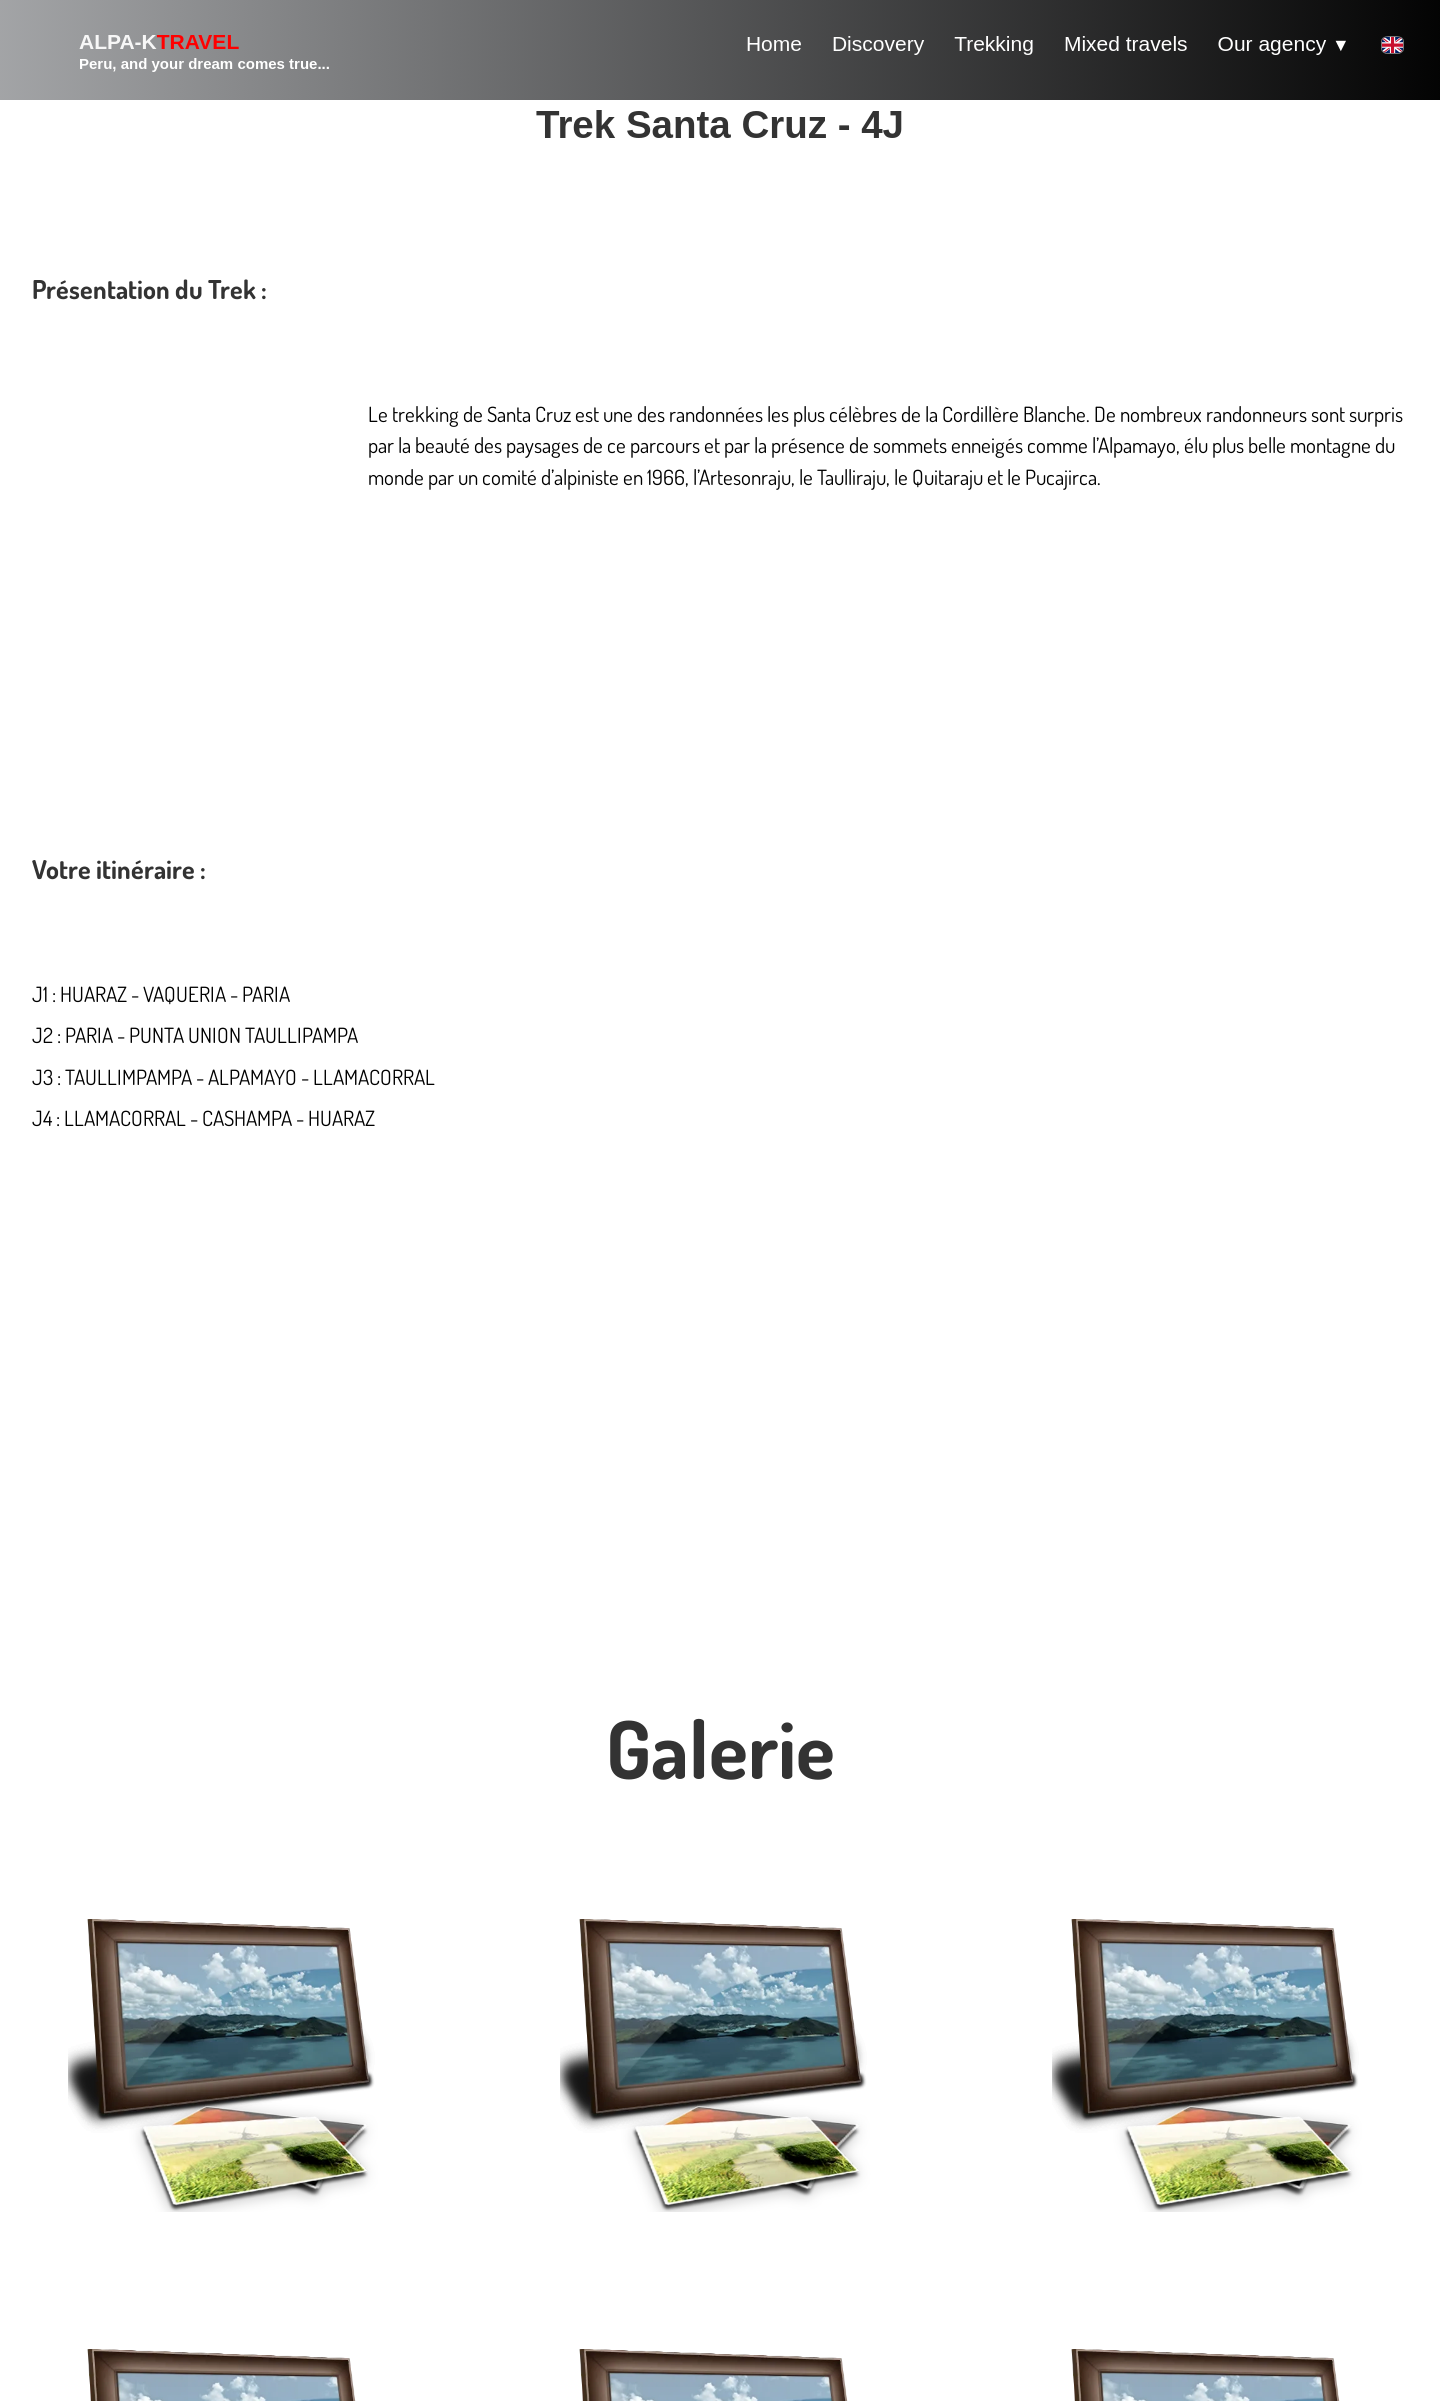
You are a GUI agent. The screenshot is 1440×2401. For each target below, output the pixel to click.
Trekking (994, 43)
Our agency (1284, 43)
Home (774, 43)
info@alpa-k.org (125, 2268)
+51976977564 (118, 2290)
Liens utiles (1101, 2137)
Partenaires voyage (1053, 2116)
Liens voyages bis (1180, 2116)
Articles (1139, 2137)
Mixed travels (1126, 43)
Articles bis (1175, 2137)
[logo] (180, 50)
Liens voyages (1118, 2116)
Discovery (878, 43)
